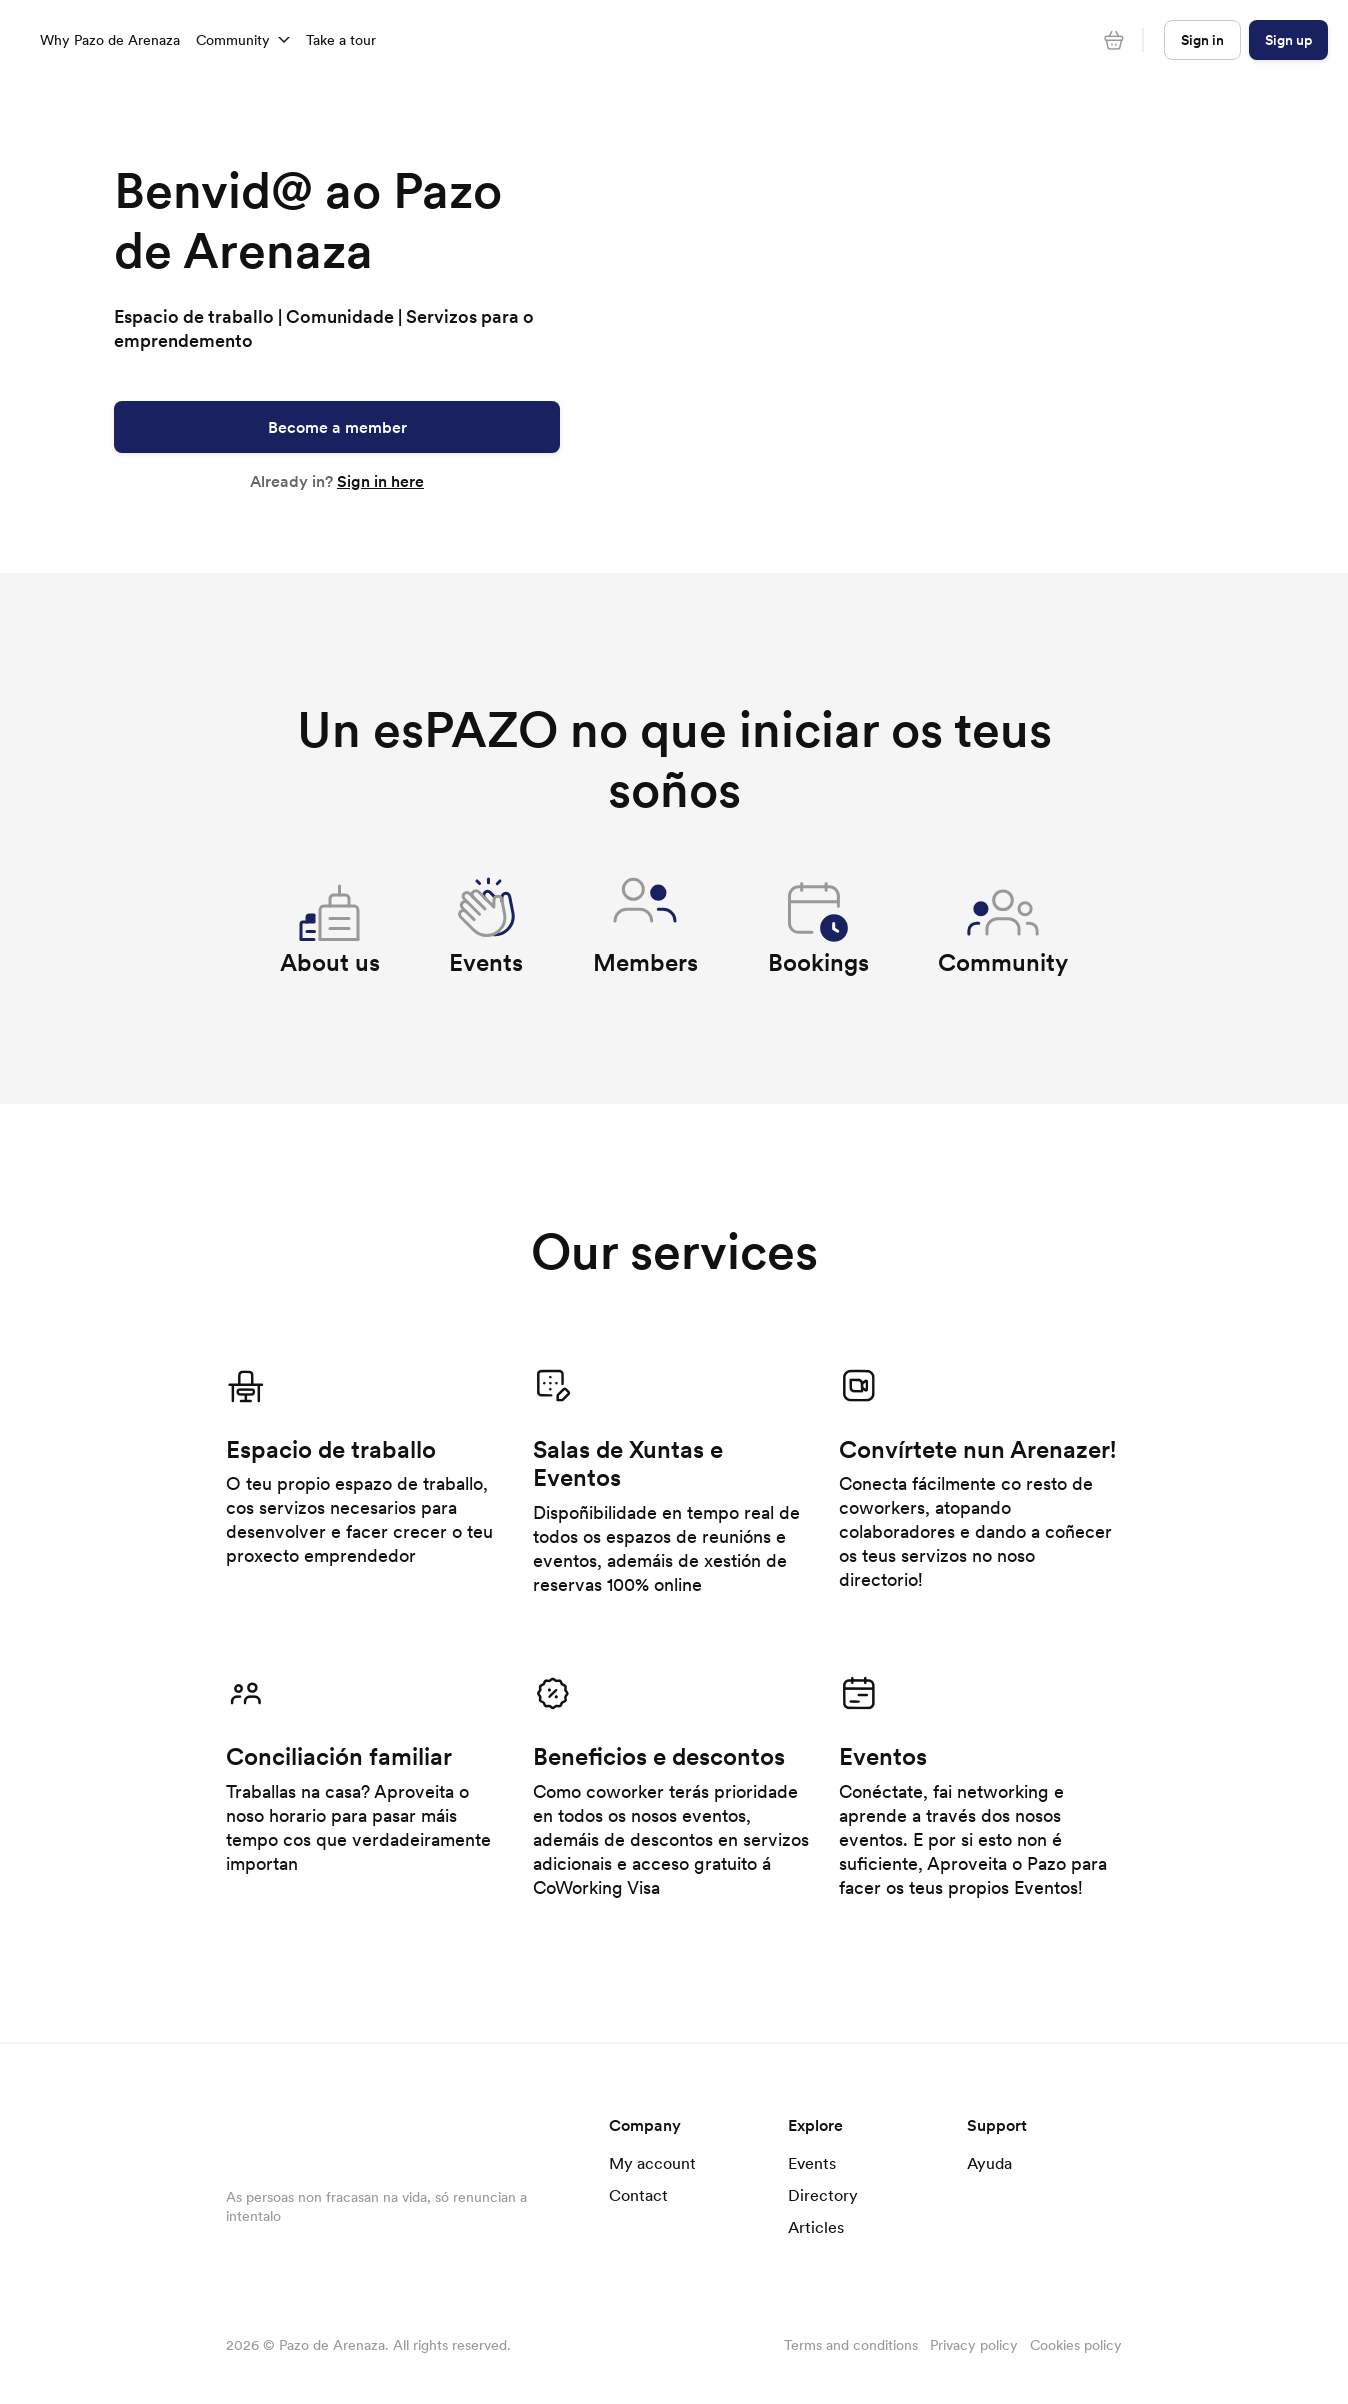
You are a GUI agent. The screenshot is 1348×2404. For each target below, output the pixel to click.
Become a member (337, 427)
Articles (816, 2227)
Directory (823, 2195)
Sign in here (380, 481)
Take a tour (341, 40)
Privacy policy (974, 2345)
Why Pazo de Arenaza (110, 40)
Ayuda (989, 2163)
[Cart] (1114, 40)
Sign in (1202, 40)
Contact (638, 2195)
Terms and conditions (851, 2345)
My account (652, 2163)
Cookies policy (1076, 2345)
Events (812, 2163)
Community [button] (243, 40)
